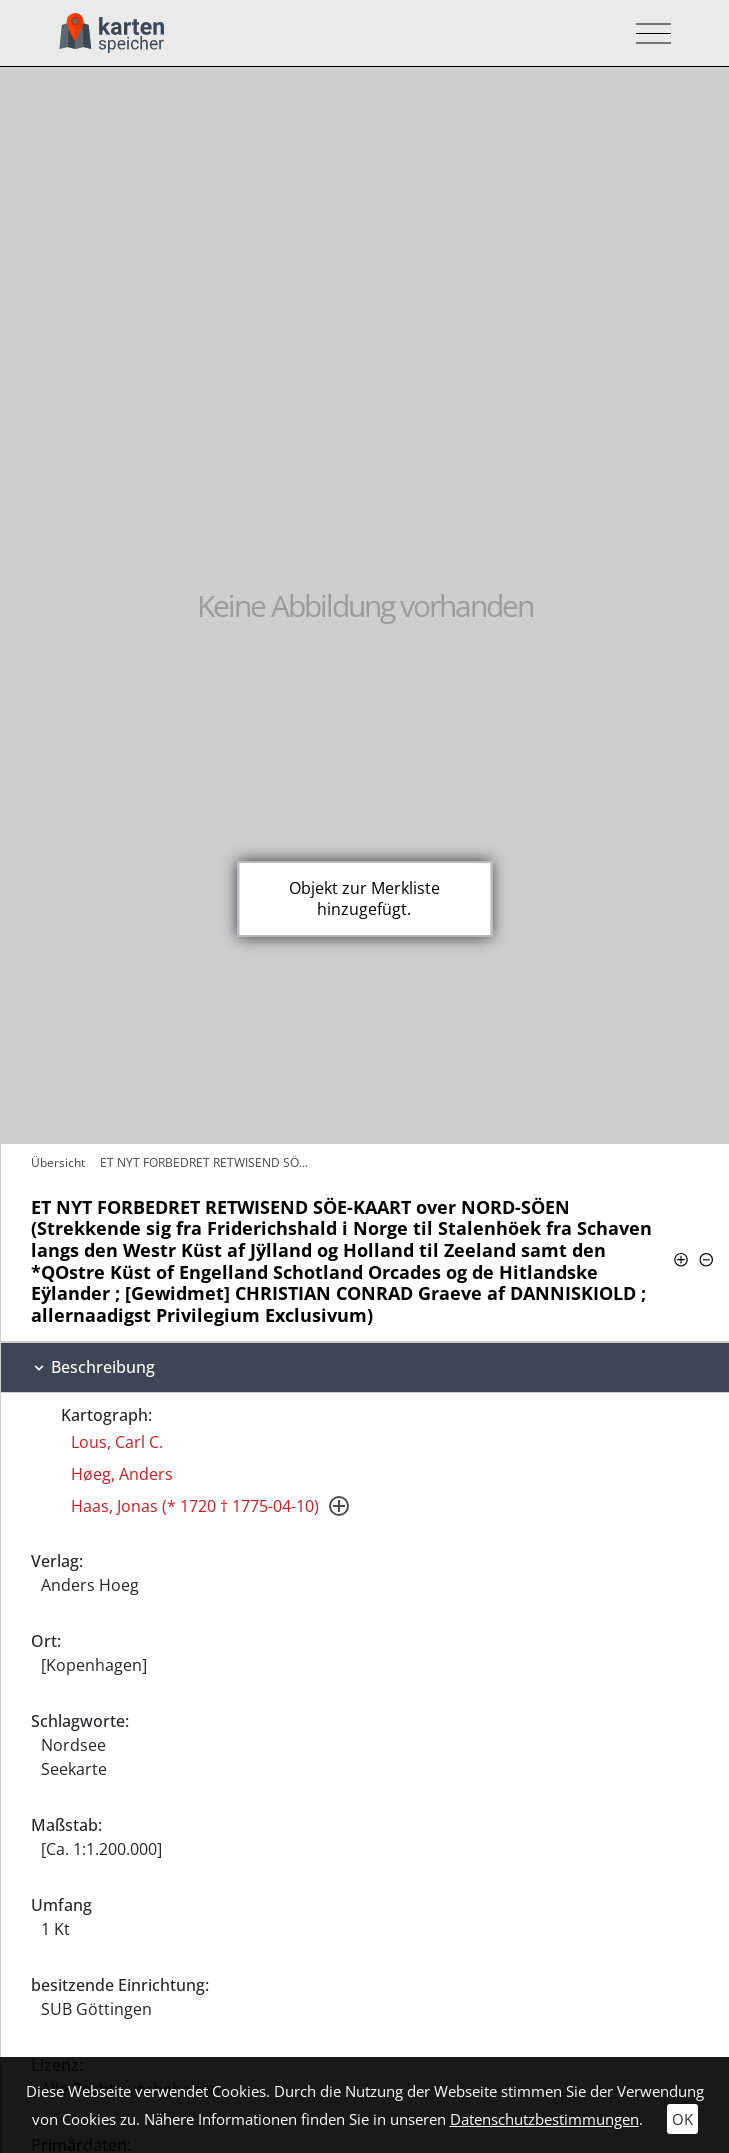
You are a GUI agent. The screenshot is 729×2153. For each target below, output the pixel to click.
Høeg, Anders (122, 1474)
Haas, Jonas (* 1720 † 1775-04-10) (195, 1506)
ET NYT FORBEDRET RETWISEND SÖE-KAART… (209, 1162)
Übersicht (58, 1162)
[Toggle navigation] (647, 33)
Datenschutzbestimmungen (544, 2119)
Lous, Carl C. (117, 1442)
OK (682, 2119)
